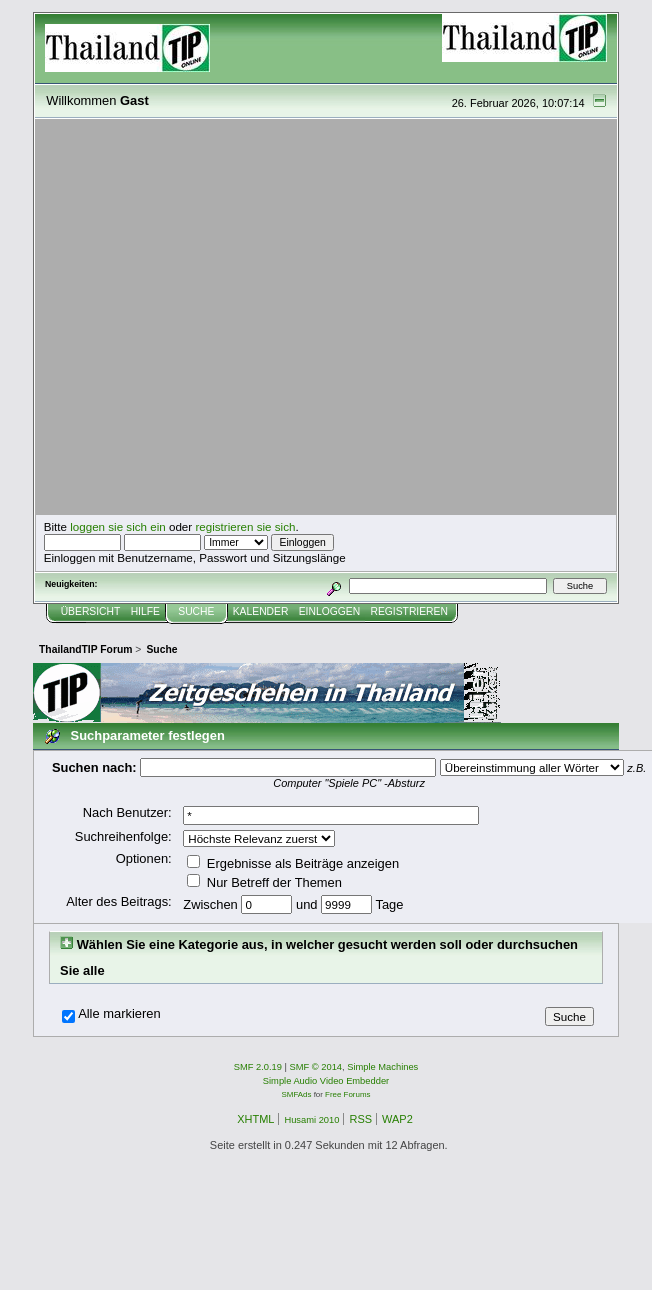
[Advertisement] (187, 317)
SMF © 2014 (316, 1067)
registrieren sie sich (245, 526)
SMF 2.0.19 (258, 1067)
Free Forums (347, 1094)
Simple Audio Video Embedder (326, 1081)
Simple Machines (382, 1067)
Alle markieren (119, 1014)
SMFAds (297, 1094)
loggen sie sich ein (118, 526)
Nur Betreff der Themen (264, 882)
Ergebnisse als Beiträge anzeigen (293, 863)
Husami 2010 (311, 1120)
